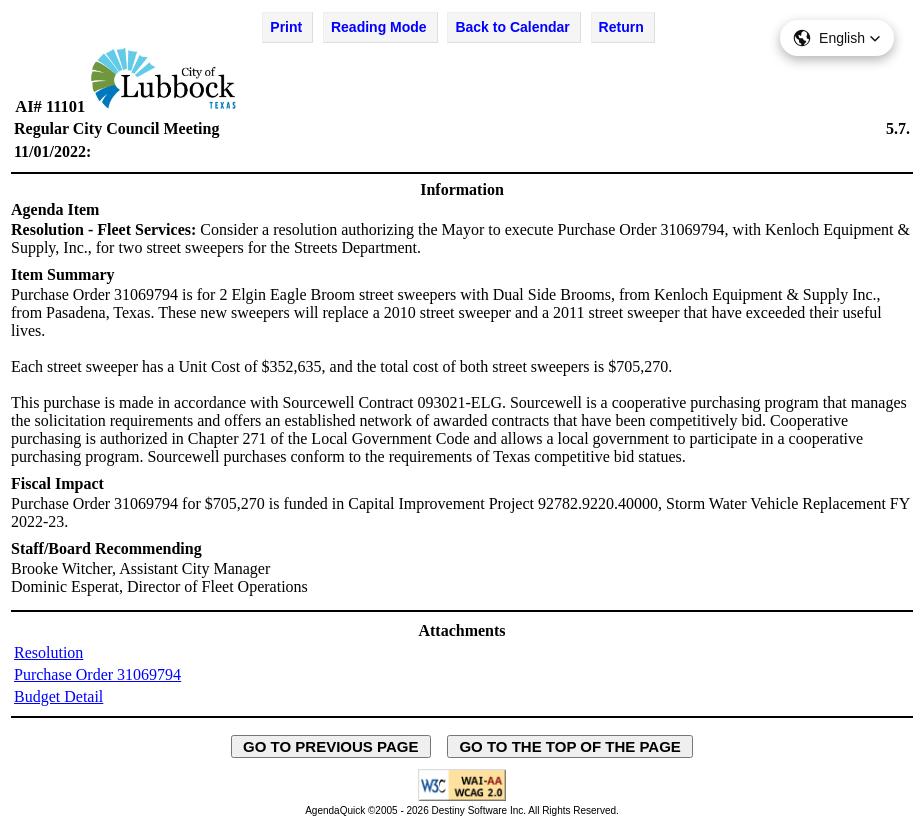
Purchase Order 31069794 (97, 674)
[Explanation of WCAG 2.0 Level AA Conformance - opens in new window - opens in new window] (462, 797)
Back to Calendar (512, 27)
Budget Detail (58, 696)
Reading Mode (379, 27)
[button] (837, 38)
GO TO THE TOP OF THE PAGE (570, 746)
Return (621, 27)
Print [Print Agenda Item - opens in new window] (286, 27)
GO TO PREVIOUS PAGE (331, 746)
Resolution (48, 652)
